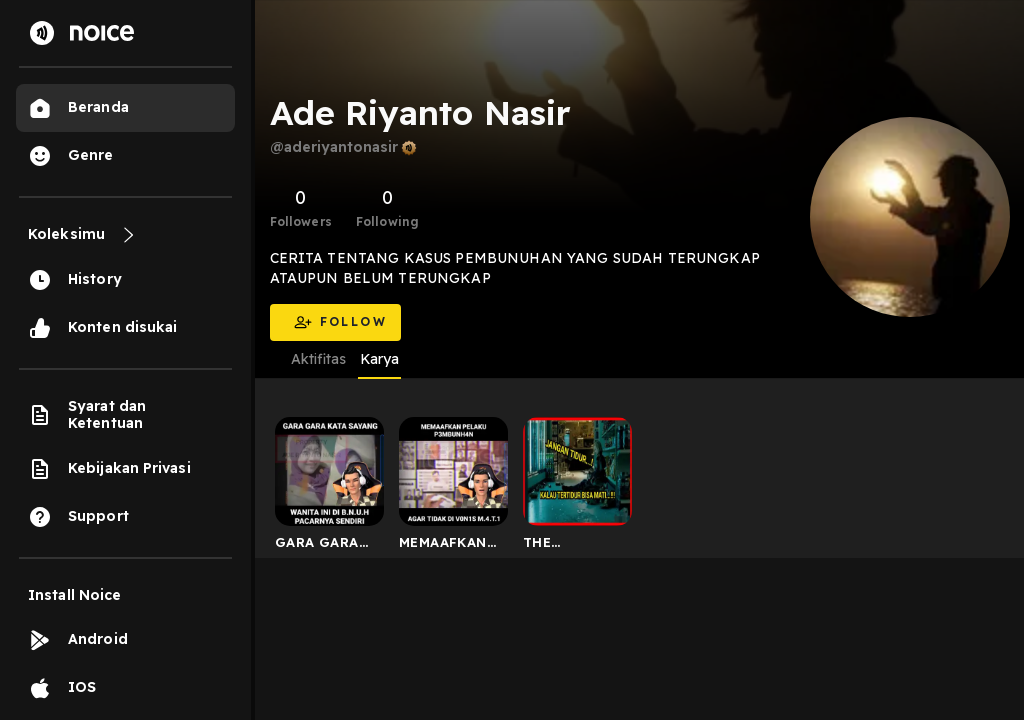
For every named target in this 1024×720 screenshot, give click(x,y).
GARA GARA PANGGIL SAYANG (317, 546)
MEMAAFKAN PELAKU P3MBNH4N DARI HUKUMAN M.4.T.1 (443, 546)
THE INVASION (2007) (560, 546)
